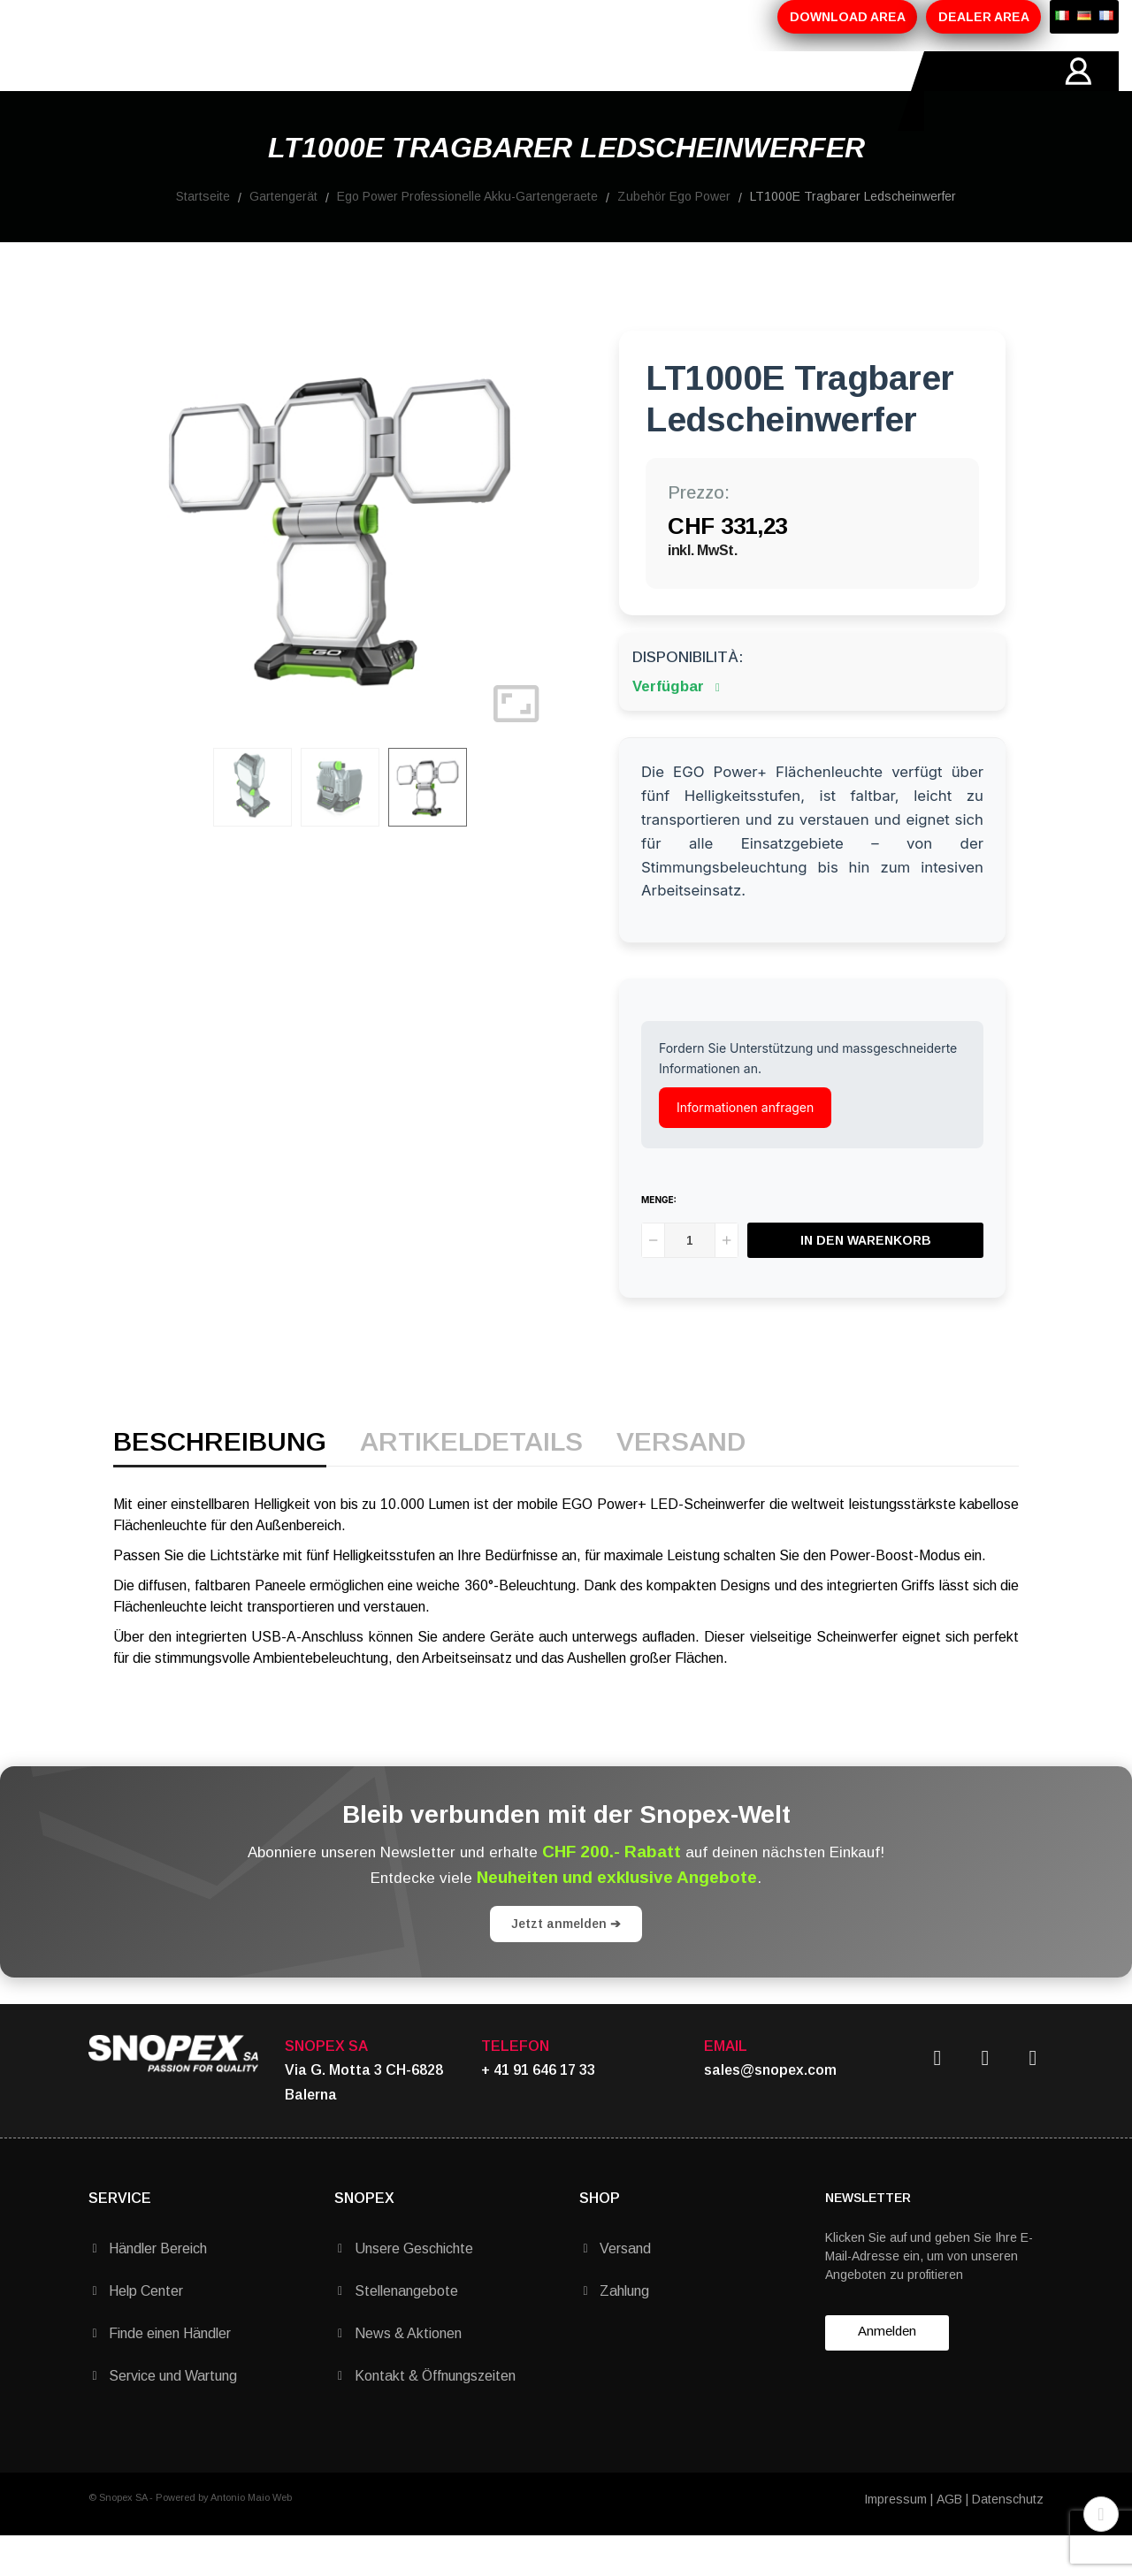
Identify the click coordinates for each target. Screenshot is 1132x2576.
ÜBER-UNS (196, 91)
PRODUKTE (301, 91)
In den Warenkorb (865, 1280)
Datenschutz (1008, 2539)
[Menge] (689, 1280)
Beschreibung (219, 1483)
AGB (949, 2539)
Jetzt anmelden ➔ (566, 1963)
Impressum (895, 2539)
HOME (109, 91)
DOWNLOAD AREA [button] (848, 17)
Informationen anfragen (745, 1147)
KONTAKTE (596, 91)
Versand (681, 1483)
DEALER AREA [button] (983, 17)
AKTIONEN (405, 91)
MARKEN (500, 91)
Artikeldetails (471, 1483)
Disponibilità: (687, 697)
